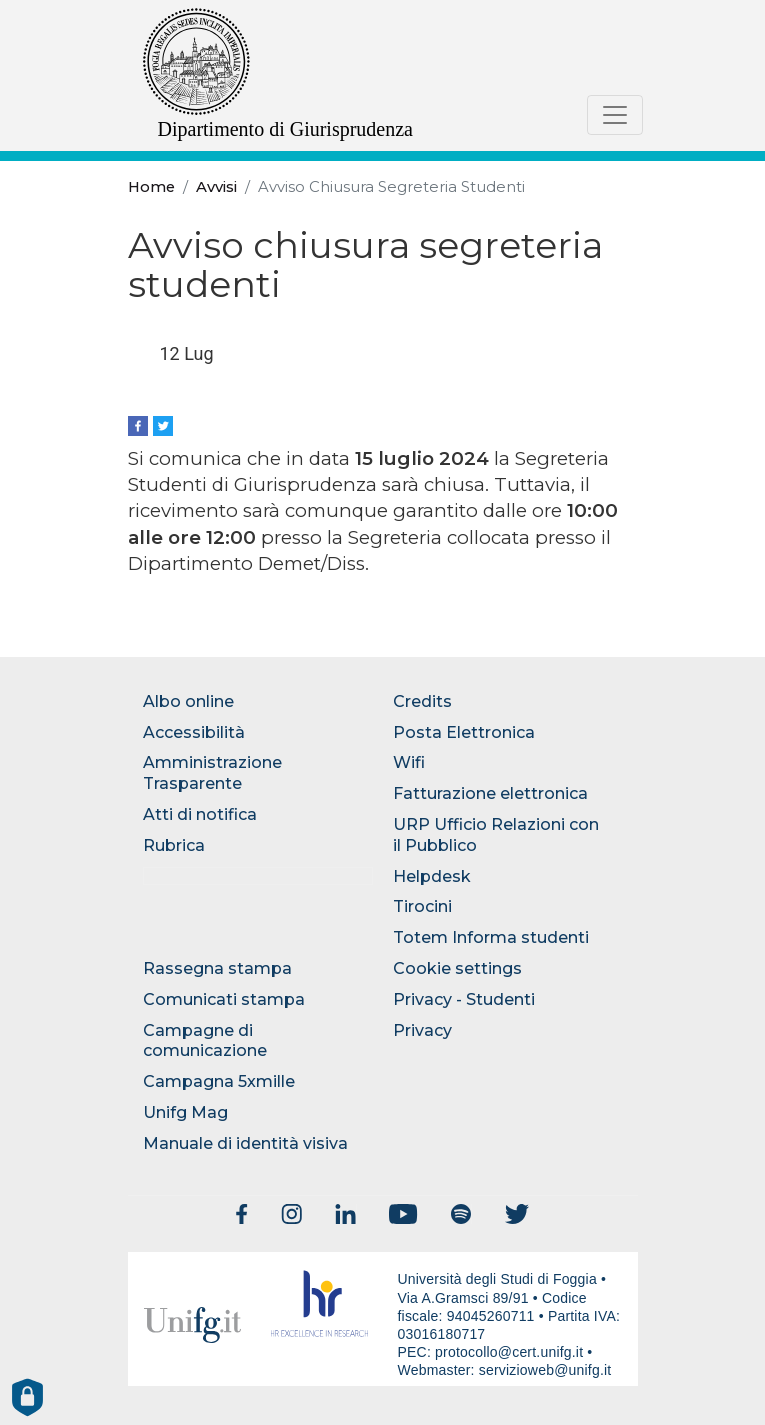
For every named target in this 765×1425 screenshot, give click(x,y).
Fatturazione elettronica (490, 793)
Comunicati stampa (224, 999)
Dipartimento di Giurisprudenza (286, 129)
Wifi (409, 762)
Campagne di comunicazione (205, 1041)
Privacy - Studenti (464, 999)
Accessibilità (194, 732)
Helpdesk (432, 876)
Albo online (188, 701)
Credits (422, 701)
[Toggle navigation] (615, 115)
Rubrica (174, 845)
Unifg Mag (185, 1112)
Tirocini (422, 906)
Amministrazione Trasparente (212, 773)
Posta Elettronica (464, 732)
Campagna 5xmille (219, 1081)
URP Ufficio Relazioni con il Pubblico (496, 835)
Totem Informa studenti (491, 937)
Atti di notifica (200, 814)
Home (151, 187)
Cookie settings (457, 968)
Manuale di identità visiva (245, 1143)
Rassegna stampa (217, 968)
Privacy (422, 1030)
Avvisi (216, 187)
